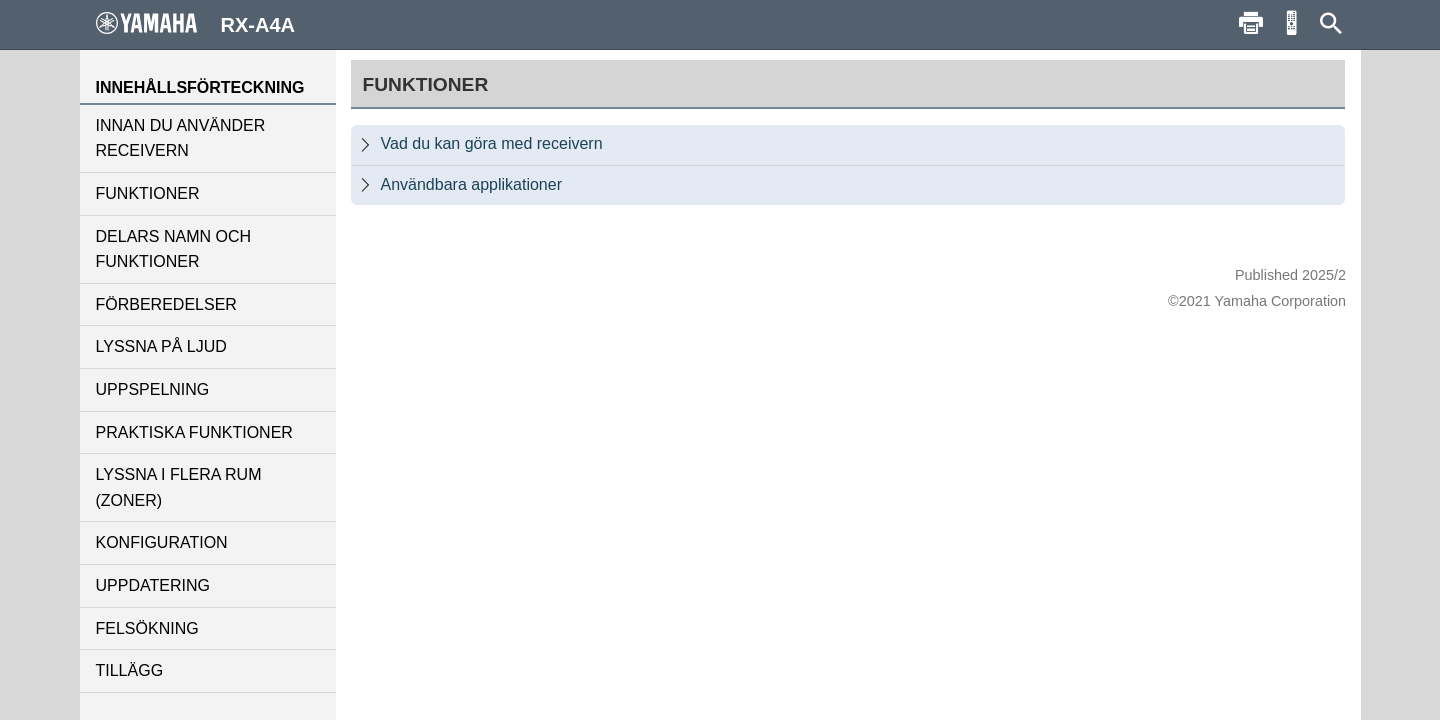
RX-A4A (196, 24)
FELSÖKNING (147, 628)
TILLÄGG (130, 670)
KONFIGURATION (162, 542)
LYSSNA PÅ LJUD (161, 346)
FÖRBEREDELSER (166, 304)
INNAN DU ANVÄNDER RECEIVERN (181, 138)
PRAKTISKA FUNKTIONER (194, 432)
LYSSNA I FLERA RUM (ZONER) (179, 487)
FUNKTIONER (148, 193)
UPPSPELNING (153, 389)
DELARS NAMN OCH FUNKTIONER (174, 249)
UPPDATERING (153, 585)
